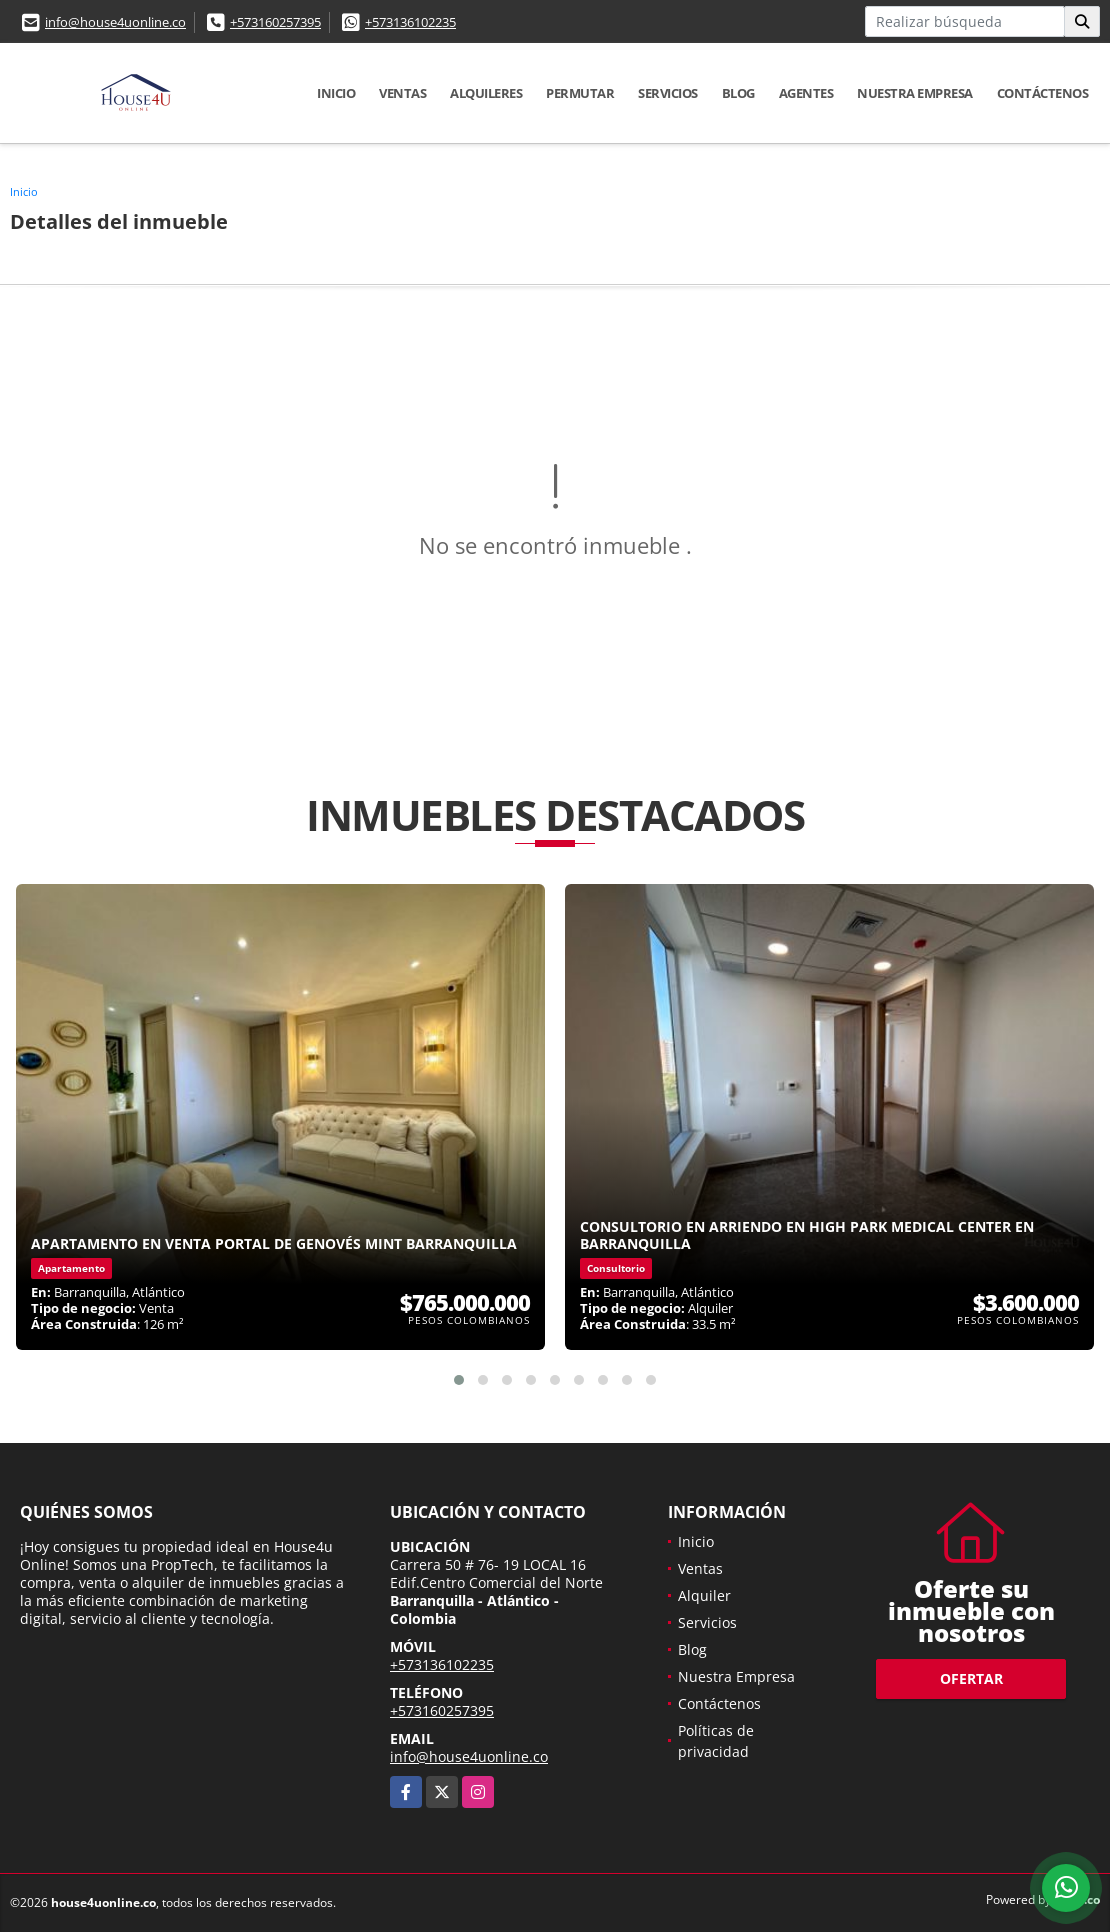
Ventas (402, 93)
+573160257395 (275, 22)
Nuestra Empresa (915, 93)
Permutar (580, 93)
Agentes (806, 93)
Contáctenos (1043, 93)
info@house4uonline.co (115, 22)
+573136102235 (410, 22)
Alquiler (704, 1595)
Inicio (336, 93)
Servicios (668, 93)
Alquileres (486, 93)
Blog (738, 93)
